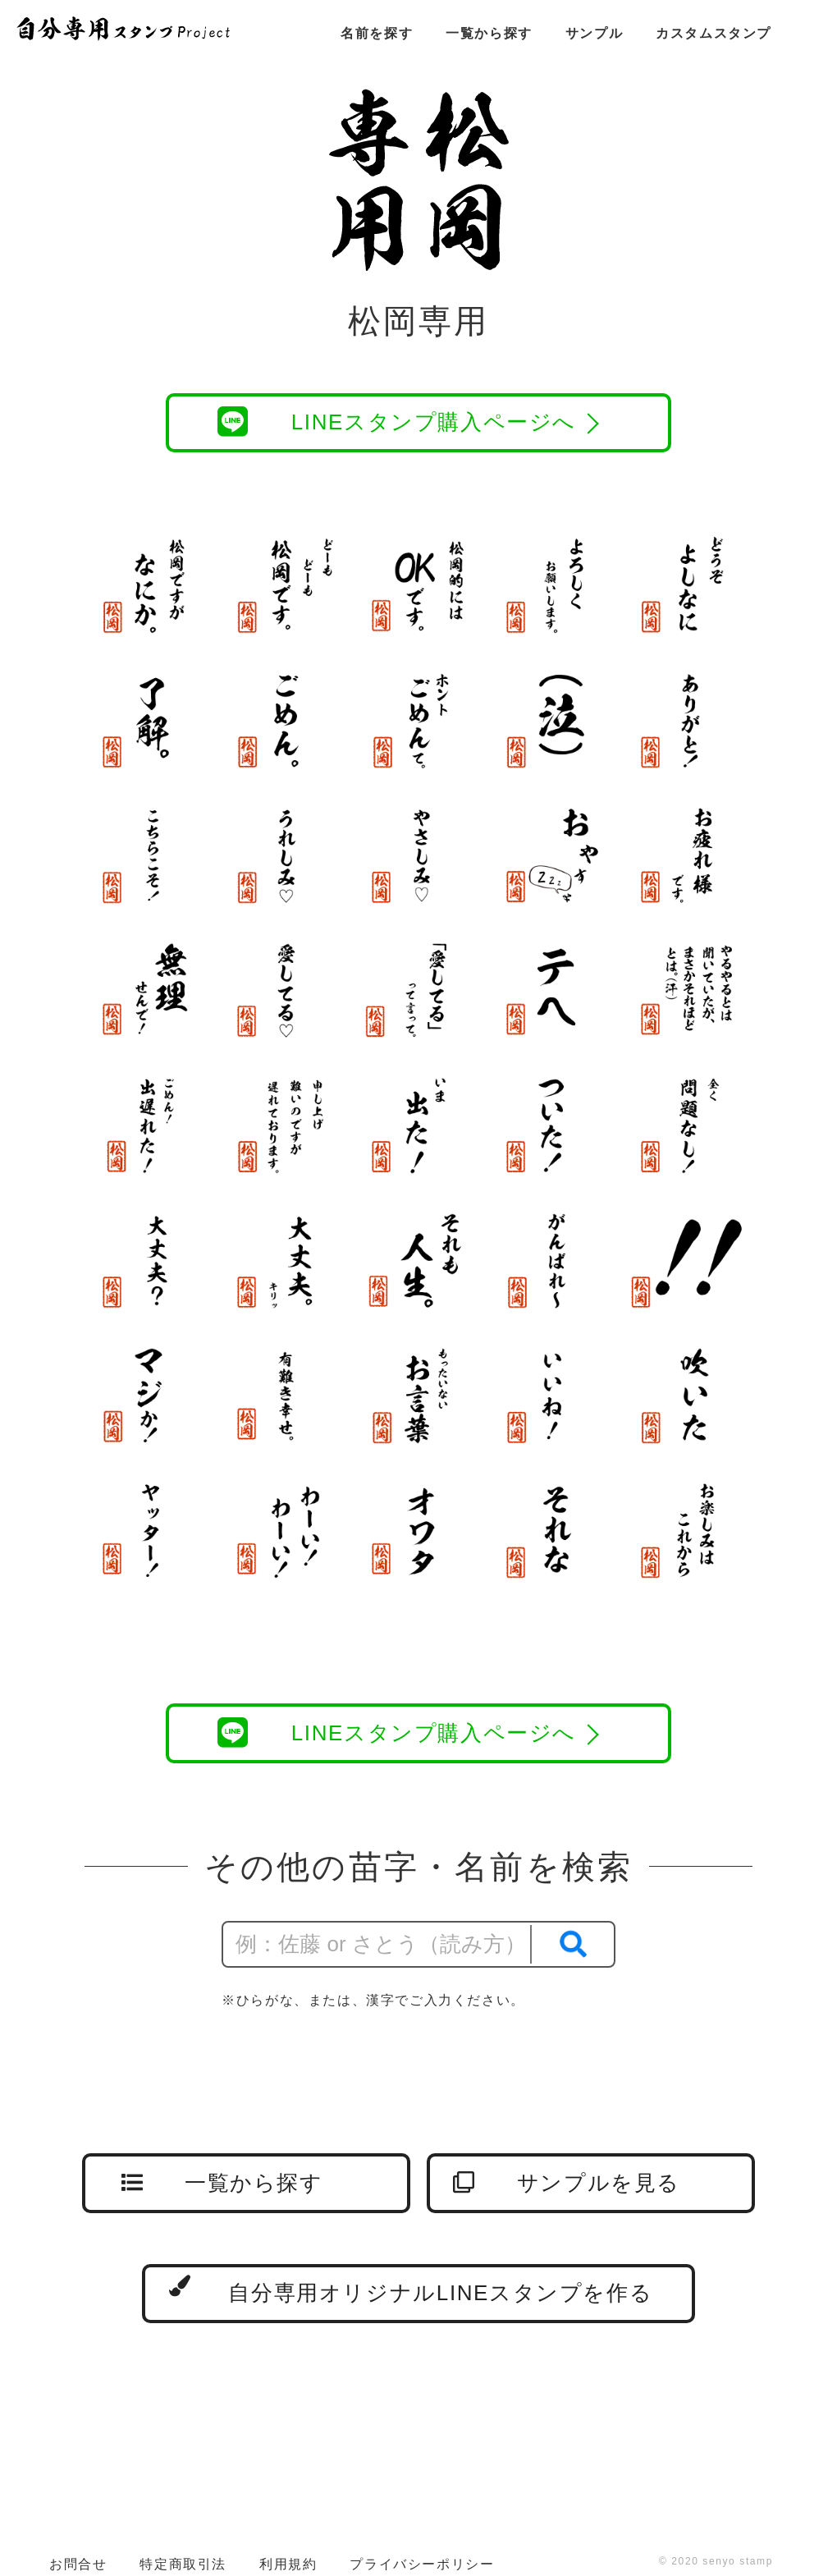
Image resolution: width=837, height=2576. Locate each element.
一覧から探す (489, 33)
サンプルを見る (566, 2182)
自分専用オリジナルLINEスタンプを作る (410, 2290)
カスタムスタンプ (713, 33)
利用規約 (288, 2564)
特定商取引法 (183, 2564)
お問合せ (78, 2564)
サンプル (594, 33)
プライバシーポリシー (422, 2564)
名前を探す (377, 33)
